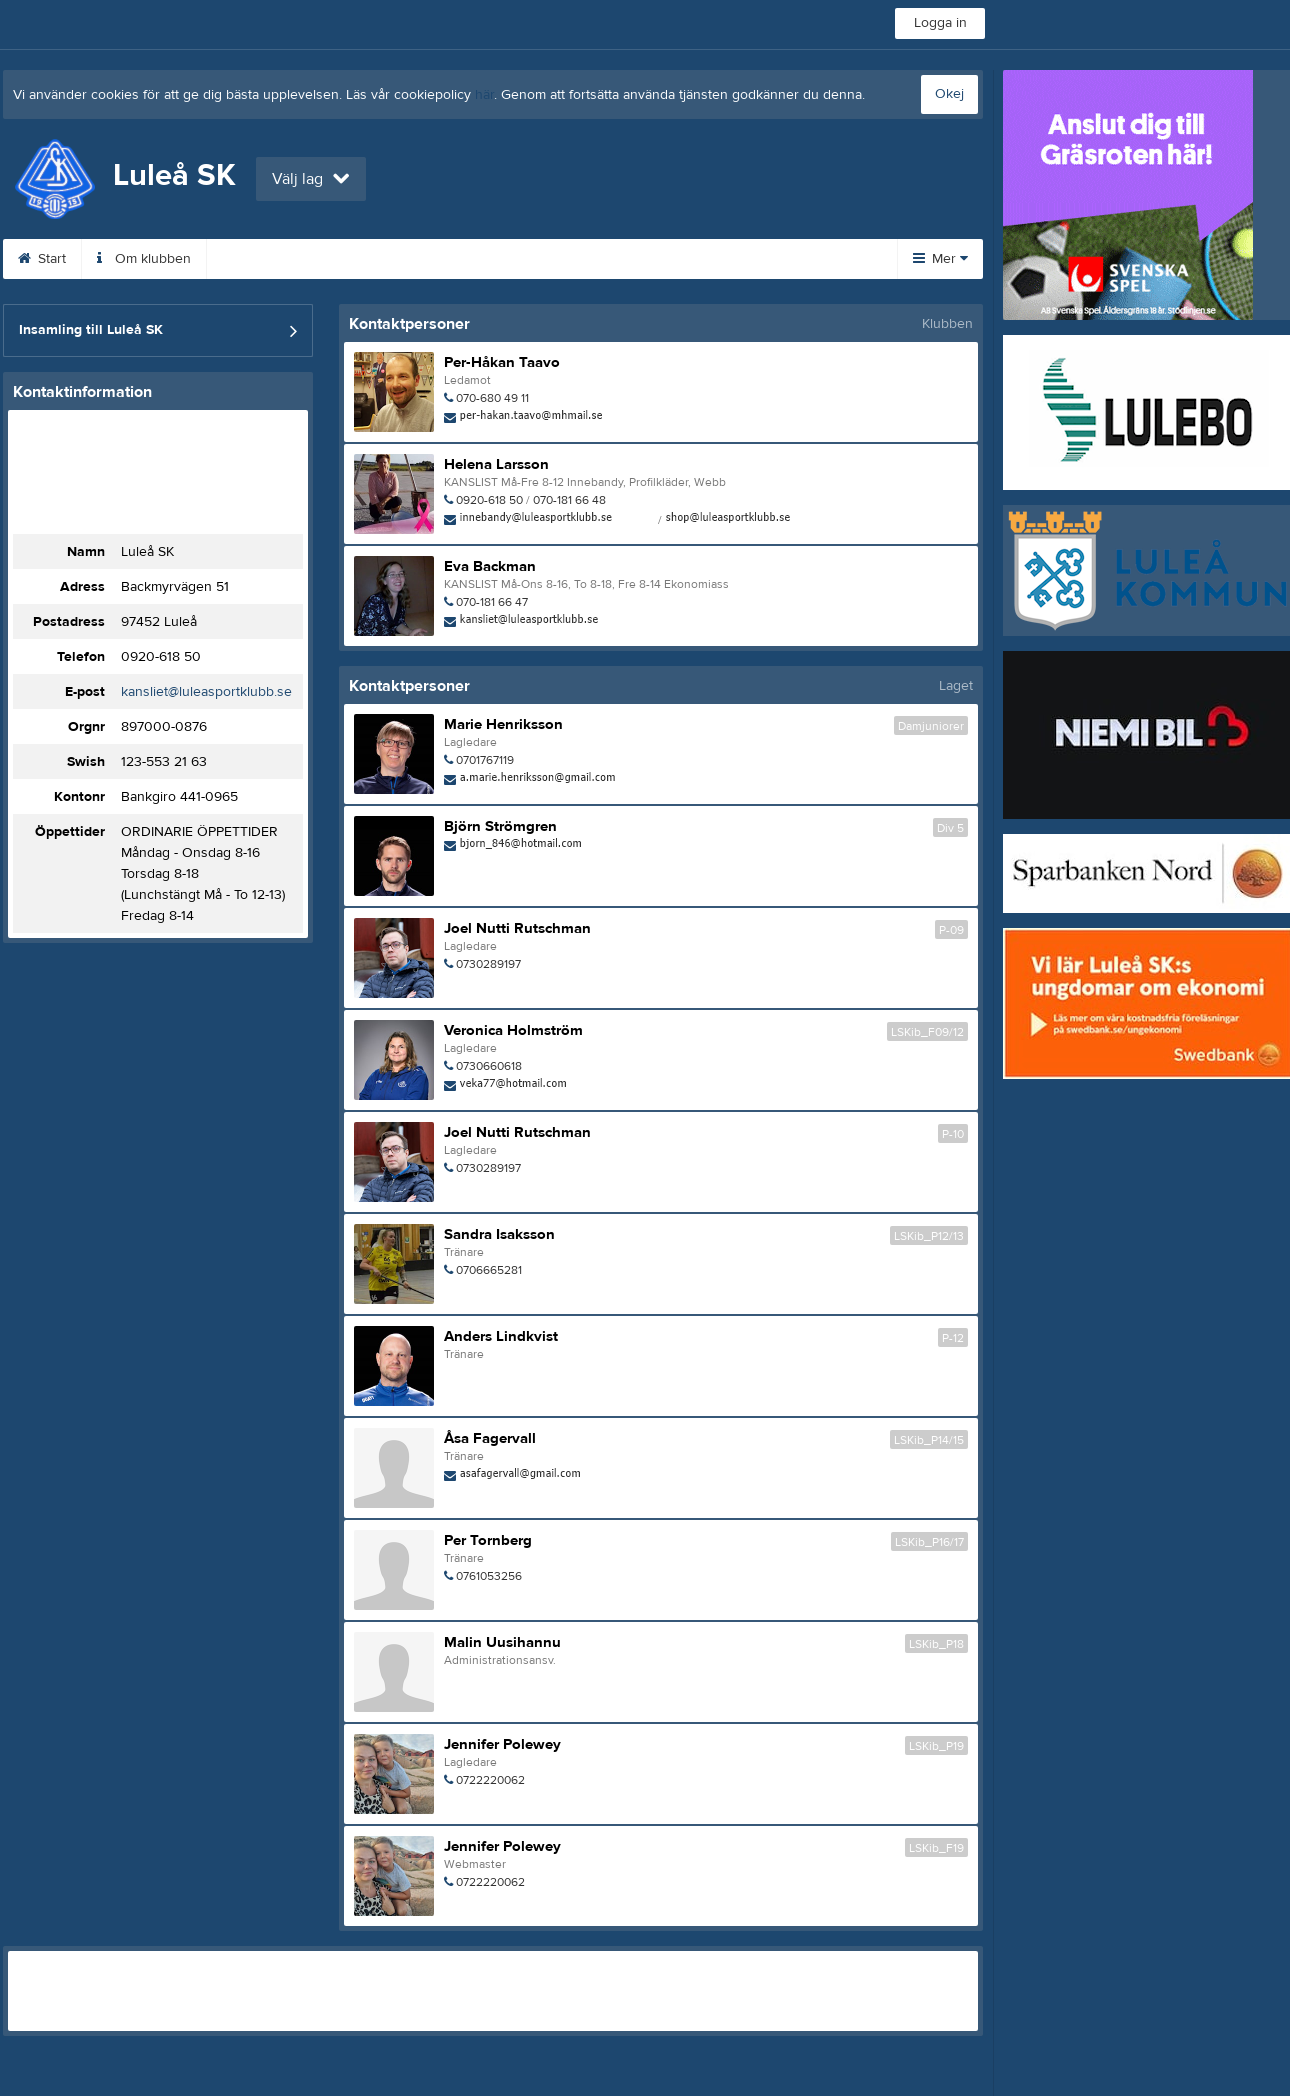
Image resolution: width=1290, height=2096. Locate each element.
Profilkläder (789, 259)
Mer (940, 259)
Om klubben (144, 259)
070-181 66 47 (492, 602)
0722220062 (490, 1780)
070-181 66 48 (569, 500)
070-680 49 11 (492, 398)
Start (42, 259)
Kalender (471, 259)
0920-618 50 (161, 657)
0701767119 (485, 760)
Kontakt (254, 259)
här (484, 95)
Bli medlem (360, 259)
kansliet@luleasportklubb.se (206, 692)
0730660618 (489, 1066)
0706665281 (489, 1270)
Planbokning (587, 259)
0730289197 (488, 964)
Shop (690, 259)
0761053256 (489, 1576)
